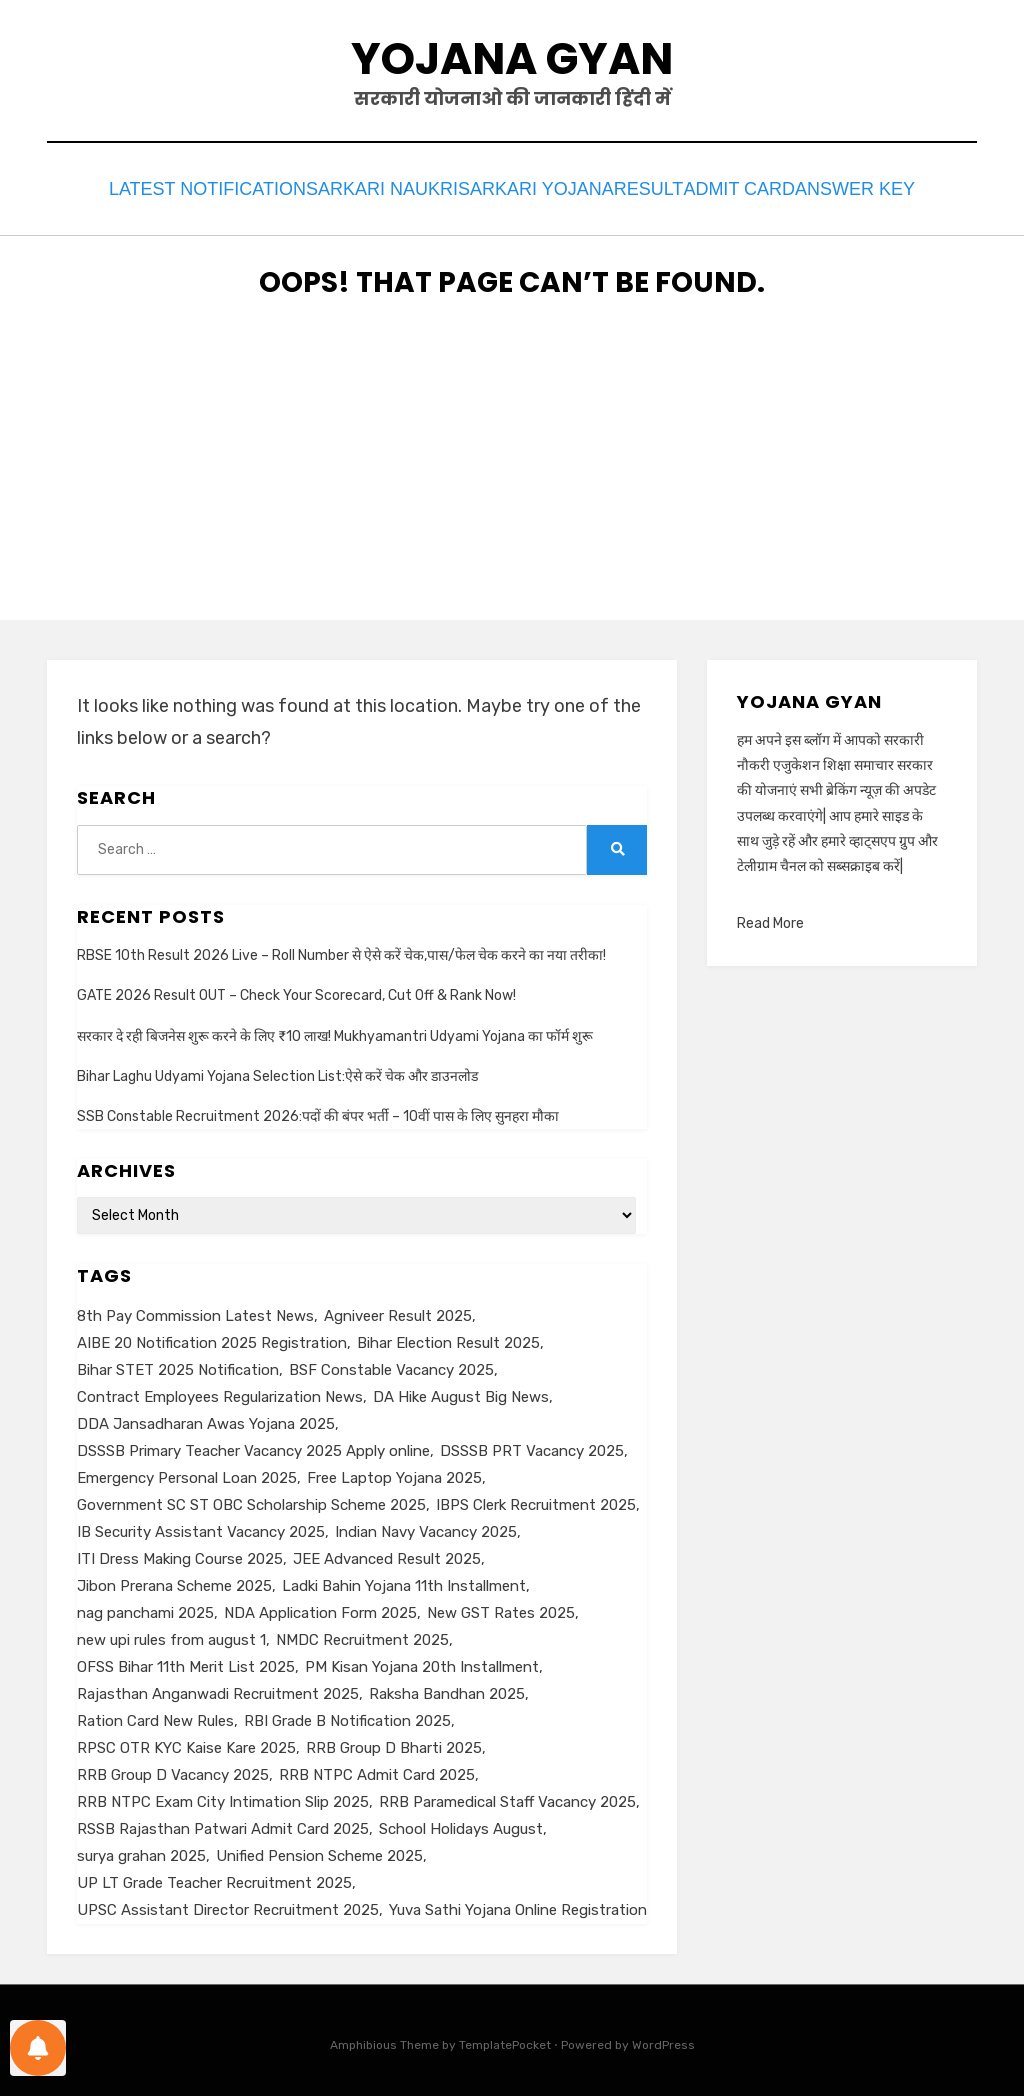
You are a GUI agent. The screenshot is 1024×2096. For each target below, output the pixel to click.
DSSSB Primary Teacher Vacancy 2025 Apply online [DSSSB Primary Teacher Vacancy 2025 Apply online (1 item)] (253, 1445)
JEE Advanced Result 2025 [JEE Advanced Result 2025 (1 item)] (387, 1553)
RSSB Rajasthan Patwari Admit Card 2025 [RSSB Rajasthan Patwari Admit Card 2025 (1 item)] (223, 1823)
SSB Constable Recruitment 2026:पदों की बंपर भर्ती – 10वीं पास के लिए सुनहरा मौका (318, 1110)
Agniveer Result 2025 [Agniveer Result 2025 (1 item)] (398, 1310)
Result (649, 186)
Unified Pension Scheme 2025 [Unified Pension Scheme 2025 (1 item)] (319, 1850)
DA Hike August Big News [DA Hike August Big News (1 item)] (461, 1391)
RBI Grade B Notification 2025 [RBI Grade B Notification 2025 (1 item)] (347, 1715)
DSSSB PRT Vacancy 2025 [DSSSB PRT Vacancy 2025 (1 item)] (532, 1445)
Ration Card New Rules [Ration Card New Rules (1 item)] (155, 1715)
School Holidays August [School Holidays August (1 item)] (461, 1823)
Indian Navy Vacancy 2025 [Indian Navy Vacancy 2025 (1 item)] (426, 1526)
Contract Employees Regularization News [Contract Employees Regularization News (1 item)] (220, 1391)
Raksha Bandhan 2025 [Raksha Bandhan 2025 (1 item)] (447, 1688)
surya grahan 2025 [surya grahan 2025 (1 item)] (141, 1850)
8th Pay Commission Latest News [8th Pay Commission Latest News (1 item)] (195, 1310)
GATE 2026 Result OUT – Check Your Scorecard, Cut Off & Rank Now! (296, 990)
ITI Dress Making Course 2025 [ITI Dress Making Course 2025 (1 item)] (180, 1553)
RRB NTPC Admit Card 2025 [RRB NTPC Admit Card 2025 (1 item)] (377, 1769)
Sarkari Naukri (359, 186)
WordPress (663, 2039)
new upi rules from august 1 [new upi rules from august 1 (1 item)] (171, 1634)
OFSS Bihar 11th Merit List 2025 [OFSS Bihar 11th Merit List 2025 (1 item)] (186, 1661)
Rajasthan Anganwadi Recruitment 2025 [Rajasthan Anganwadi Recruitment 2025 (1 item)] (218, 1688)
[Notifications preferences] (38, 2048)
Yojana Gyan (512, 58)
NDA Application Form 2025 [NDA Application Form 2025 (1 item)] (320, 1607)
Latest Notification (176, 186)
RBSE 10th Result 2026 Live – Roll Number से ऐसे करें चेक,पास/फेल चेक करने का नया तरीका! (341, 950)
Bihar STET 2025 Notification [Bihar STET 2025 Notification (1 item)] (178, 1364)
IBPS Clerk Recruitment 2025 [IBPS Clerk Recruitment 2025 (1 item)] (536, 1499)
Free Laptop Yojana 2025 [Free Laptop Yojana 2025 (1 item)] (394, 1472)
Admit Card (757, 186)
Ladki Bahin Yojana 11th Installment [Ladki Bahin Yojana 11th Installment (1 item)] (404, 1580)
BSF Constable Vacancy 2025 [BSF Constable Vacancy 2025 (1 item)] (391, 1364)
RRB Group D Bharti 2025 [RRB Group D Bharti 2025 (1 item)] (394, 1742)
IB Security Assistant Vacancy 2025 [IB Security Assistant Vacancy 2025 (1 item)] (201, 1526)
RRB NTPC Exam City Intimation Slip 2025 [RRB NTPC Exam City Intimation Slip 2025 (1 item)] (223, 1796)
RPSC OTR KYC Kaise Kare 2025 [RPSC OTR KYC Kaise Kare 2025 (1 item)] (186, 1742)
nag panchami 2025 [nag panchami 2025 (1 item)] (145, 1607)
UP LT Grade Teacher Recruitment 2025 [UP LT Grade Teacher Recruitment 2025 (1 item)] (214, 1877)
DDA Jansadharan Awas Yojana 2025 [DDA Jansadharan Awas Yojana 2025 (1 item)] (206, 1418)
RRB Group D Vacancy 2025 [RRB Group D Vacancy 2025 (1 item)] (173, 1769)
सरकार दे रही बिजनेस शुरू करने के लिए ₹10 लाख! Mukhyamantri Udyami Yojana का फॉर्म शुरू (335, 1030)
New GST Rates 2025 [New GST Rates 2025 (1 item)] (501, 1607)
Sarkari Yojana (523, 186)
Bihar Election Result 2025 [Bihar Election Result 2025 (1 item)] (448, 1337)
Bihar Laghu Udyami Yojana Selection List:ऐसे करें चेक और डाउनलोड (277, 1070)
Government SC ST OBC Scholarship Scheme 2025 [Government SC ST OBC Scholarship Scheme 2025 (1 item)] (251, 1499)
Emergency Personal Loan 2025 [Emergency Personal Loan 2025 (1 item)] (187, 1472)
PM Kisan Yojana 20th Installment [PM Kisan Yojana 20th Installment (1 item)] (422, 1661)
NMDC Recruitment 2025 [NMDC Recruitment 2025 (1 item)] (362, 1634)
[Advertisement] (512, 474)
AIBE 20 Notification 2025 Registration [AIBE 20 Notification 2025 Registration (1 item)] (212, 1337)
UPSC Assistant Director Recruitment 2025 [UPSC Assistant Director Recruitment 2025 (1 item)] (228, 1904)
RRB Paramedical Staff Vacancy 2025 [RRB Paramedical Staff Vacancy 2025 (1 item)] (507, 1796)
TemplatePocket (505, 2039)
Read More (770, 918)
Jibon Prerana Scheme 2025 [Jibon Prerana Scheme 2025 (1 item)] (174, 1580)
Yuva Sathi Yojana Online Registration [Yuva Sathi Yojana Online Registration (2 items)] (518, 1904)
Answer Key (885, 186)
